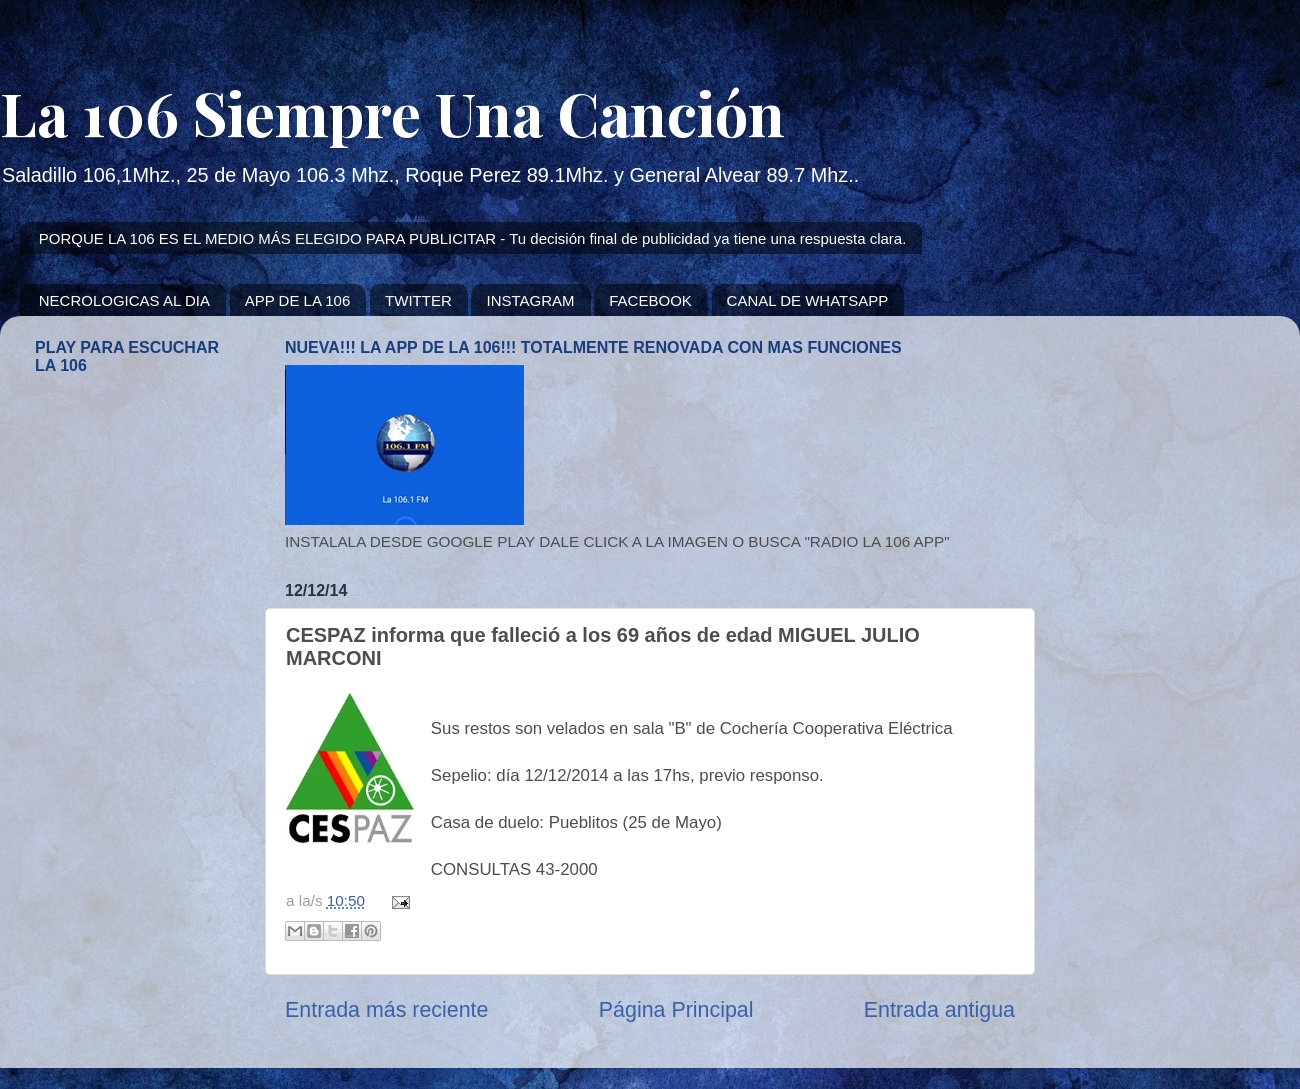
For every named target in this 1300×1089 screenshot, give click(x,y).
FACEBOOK (650, 300)
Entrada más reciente (386, 1010)
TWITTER (418, 300)
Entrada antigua (939, 1010)
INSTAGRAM (530, 300)
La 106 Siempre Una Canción (392, 112)
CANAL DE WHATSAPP (808, 300)
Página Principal (676, 1010)
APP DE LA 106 (298, 300)
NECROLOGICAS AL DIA (124, 300)
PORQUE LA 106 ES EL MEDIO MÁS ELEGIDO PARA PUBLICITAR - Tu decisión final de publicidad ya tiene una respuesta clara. (473, 238)
